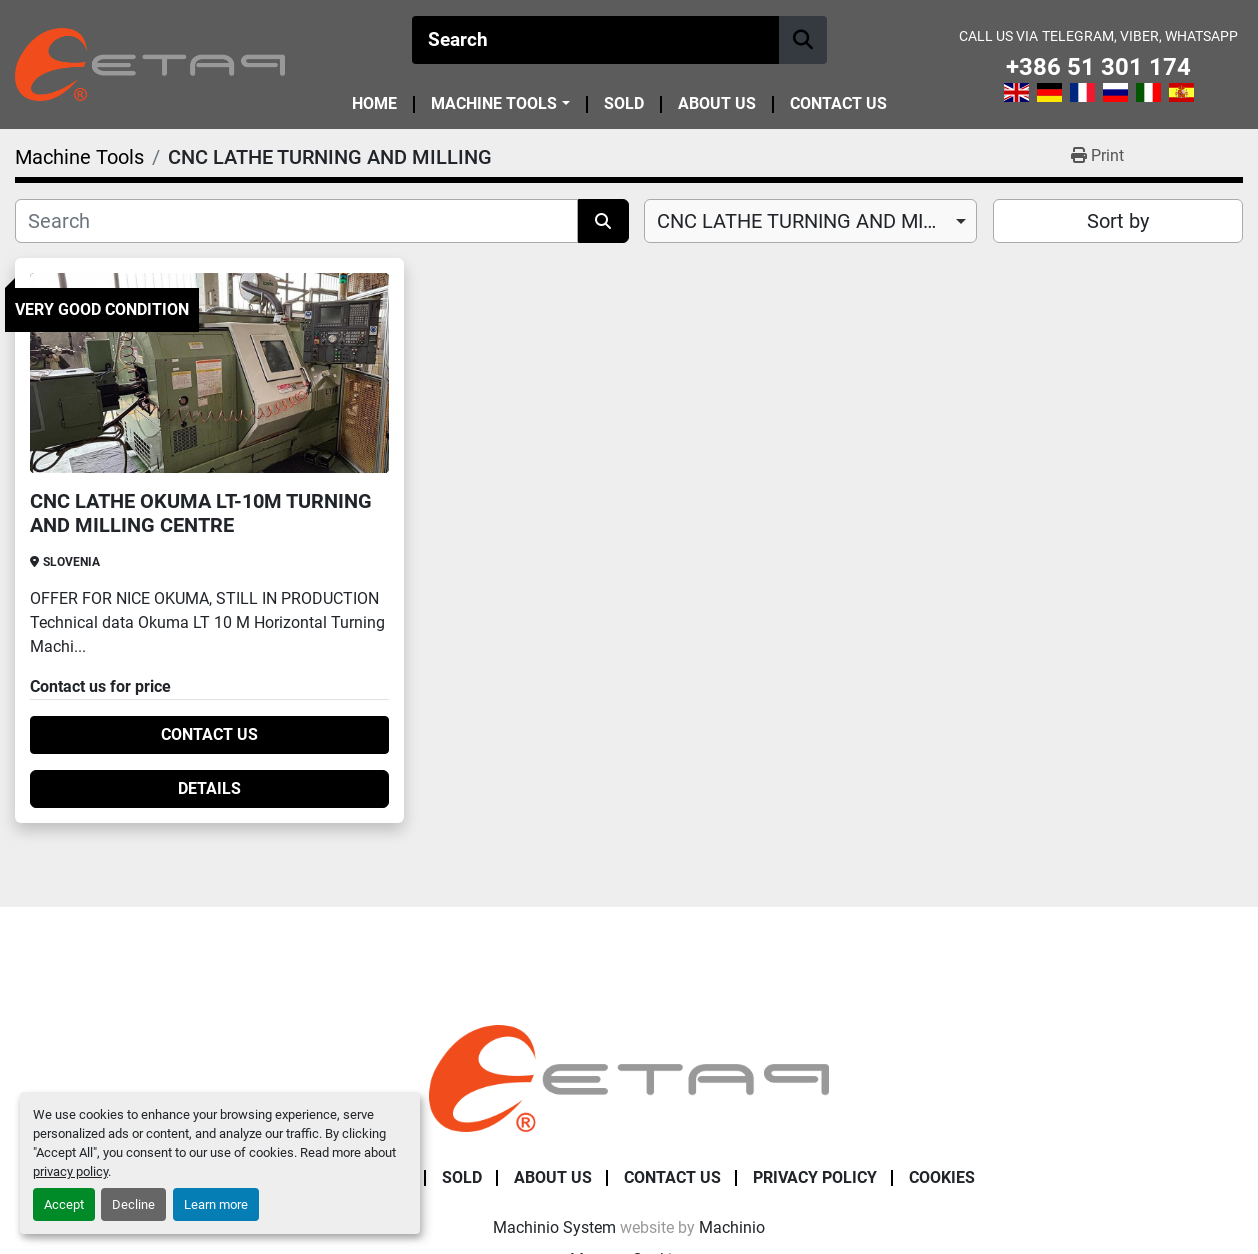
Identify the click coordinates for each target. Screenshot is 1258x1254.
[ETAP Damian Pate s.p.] (629, 1077)
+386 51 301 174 (1098, 67)
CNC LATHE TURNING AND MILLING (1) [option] (810, 221)
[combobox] (810, 221)
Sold (624, 104)
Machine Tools (494, 104)
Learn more (216, 1204)
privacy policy (70, 1171)
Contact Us (838, 104)
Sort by (1118, 221)
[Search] (595, 40)
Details (209, 788)
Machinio (732, 1227)
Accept (64, 1204)
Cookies (942, 1177)
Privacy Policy (815, 1177)
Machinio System (554, 1227)
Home (374, 104)
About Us (717, 104)
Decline (133, 1204)
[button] (500, 104)
